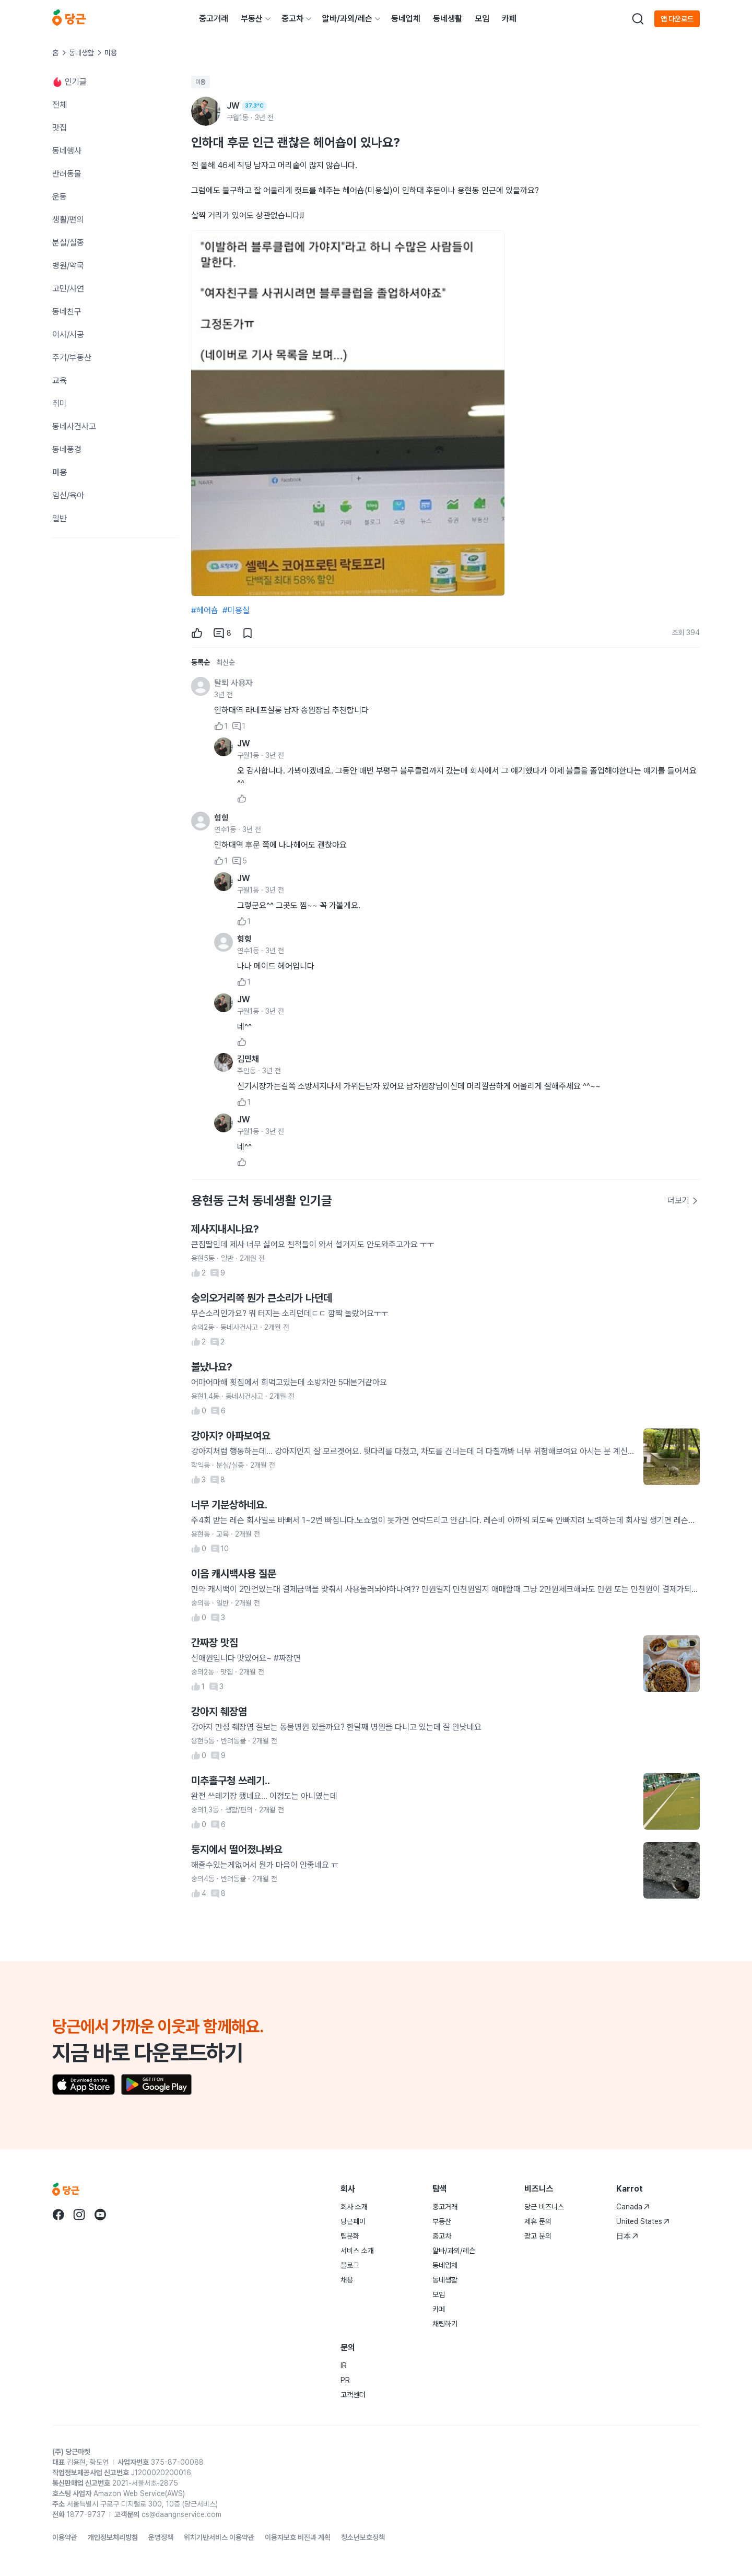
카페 (509, 19)
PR (345, 2380)
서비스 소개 (357, 2250)
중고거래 (213, 19)
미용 (200, 82)
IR (343, 2365)
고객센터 (353, 2395)
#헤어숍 (204, 610)
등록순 (200, 662)
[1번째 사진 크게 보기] (347, 413)
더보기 (683, 1200)
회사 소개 (354, 2207)
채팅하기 (444, 2324)
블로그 (349, 2265)
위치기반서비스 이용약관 (219, 2537)
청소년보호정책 (363, 2537)
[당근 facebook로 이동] (58, 2214)
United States (642, 2221)
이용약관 (64, 2537)
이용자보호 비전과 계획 (298, 2537)
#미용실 (236, 610)
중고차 (292, 19)
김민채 (248, 1059)
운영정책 (160, 2537)
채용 (346, 2280)
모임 (482, 19)
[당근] (69, 18)
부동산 (252, 19)
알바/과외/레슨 (347, 19)
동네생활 (447, 19)
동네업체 (405, 19)
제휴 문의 (537, 2221)
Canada (633, 2207)
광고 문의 (537, 2236)
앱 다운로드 (677, 19)
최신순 (225, 662)
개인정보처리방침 (113, 2537)
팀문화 (349, 2236)
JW (243, 743)
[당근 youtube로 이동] (100, 2214)
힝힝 (221, 818)
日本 (627, 2236)
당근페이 (353, 2221)
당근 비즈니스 (544, 2207)
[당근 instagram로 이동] (79, 2214)
